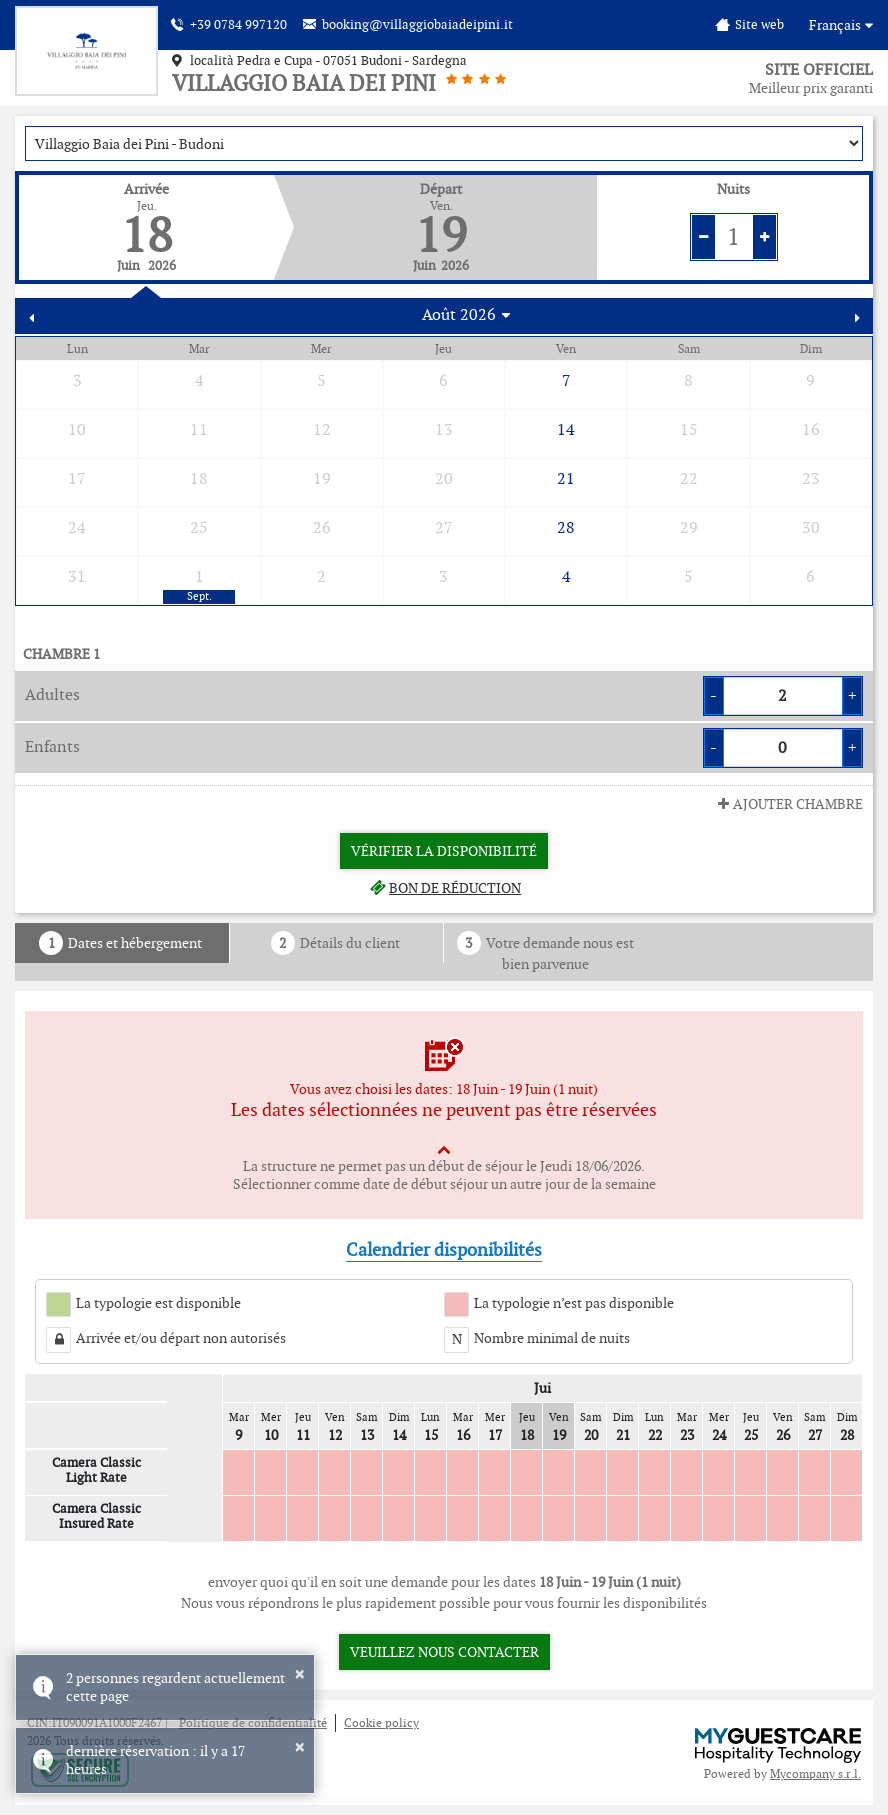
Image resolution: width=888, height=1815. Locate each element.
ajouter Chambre (788, 804)
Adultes (52, 694)
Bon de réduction (444, 888)
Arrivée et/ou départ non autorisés (181, 1338)
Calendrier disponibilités (444, 1249)
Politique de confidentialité (253, 1722)
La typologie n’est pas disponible (574, 1303)
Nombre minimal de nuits (552, 1338)
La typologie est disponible (158, 1303)
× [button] (299, 1674)
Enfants (52, 746)
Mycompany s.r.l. (815, 1773)
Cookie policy (381, 1722)
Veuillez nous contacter (444, 1652)
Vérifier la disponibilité (444, 851)
